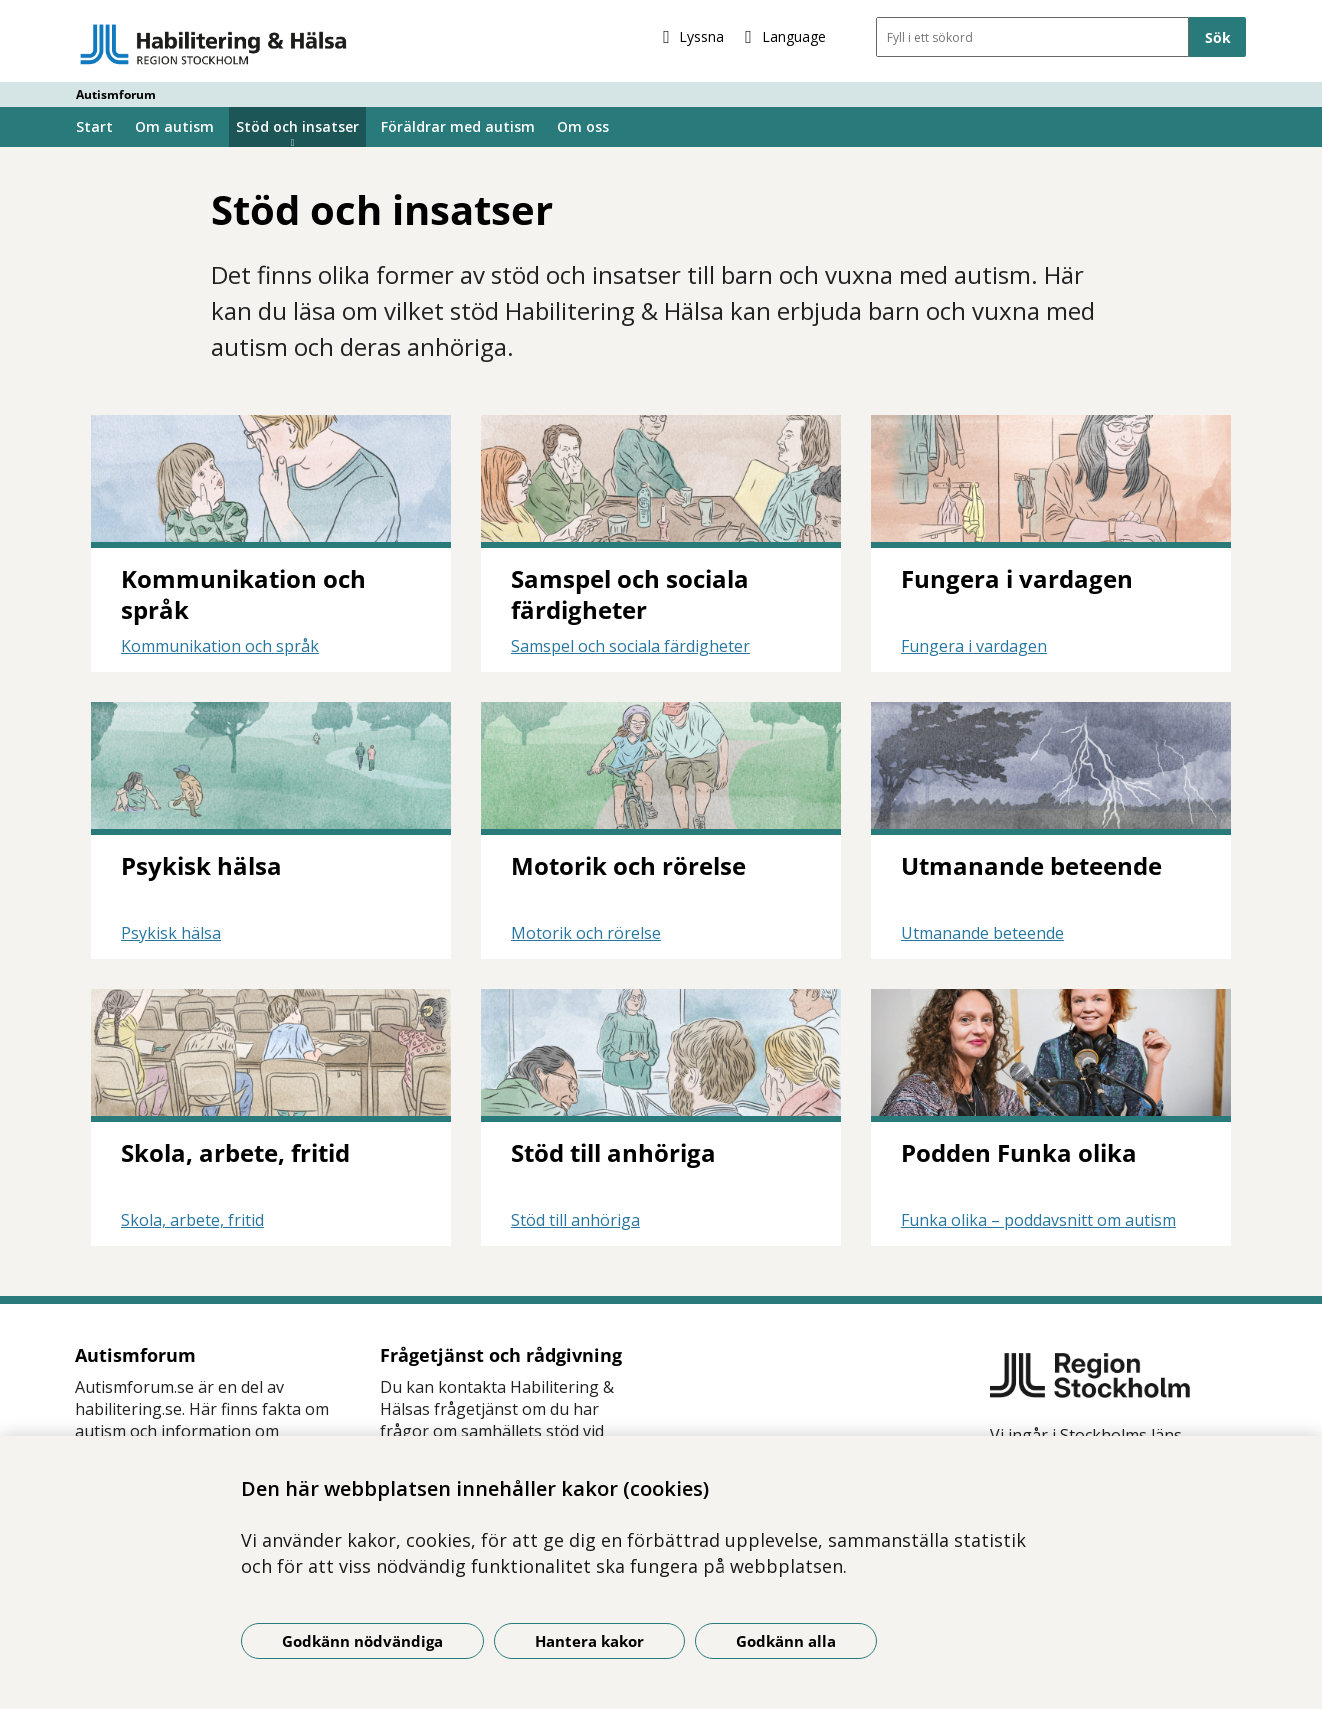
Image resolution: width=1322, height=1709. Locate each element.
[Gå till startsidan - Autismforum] (213, 44)
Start (94, 126)
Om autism (174, 126)
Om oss (583, 126)
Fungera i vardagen (974, 646)
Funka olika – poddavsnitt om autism (1038, 1220)
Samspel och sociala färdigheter (630, 646)
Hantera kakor (589, 1641)
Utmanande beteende (982, 933)
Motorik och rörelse (586, 933)
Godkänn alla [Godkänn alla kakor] (786, 1641)
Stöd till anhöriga (575, 1220)
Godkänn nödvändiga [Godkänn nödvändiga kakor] (362, 1641)
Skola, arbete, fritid (192, 1220)
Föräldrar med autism (458, 126)
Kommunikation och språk (220, 646)
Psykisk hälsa (171, 933)
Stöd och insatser (297, 126)
